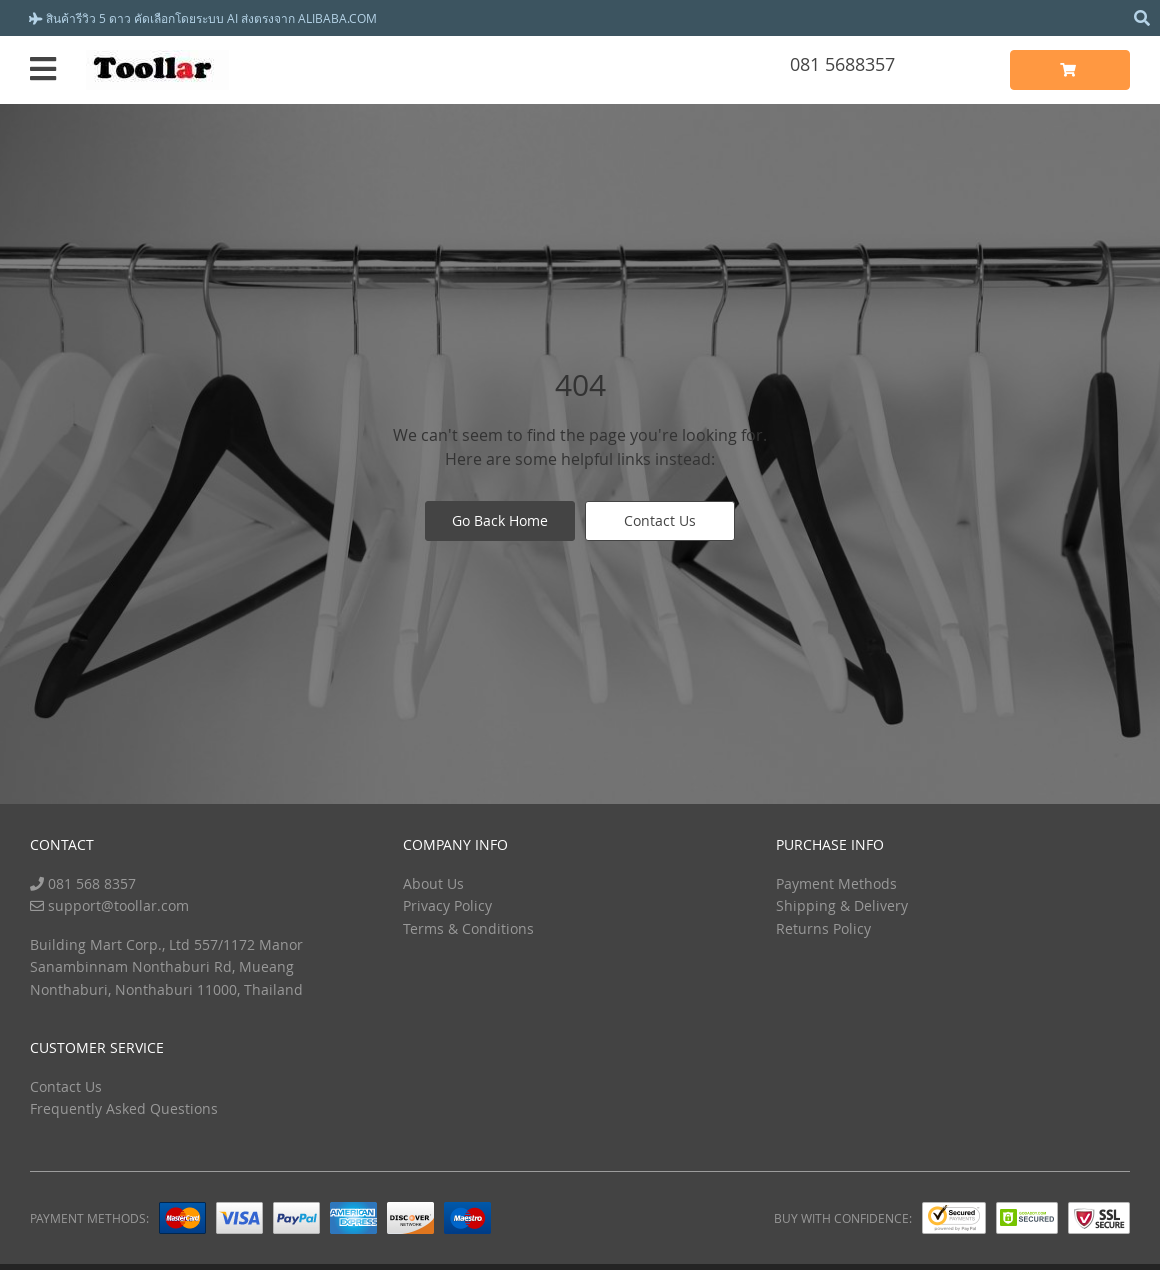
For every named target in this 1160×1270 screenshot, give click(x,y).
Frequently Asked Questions (124, 1108)
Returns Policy (823, 928)
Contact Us (660, 520)
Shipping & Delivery (842, 905)
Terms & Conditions (468, 928)
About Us (433, 883)
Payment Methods (836, 883)
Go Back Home (500, 520)
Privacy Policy (447, 905)
